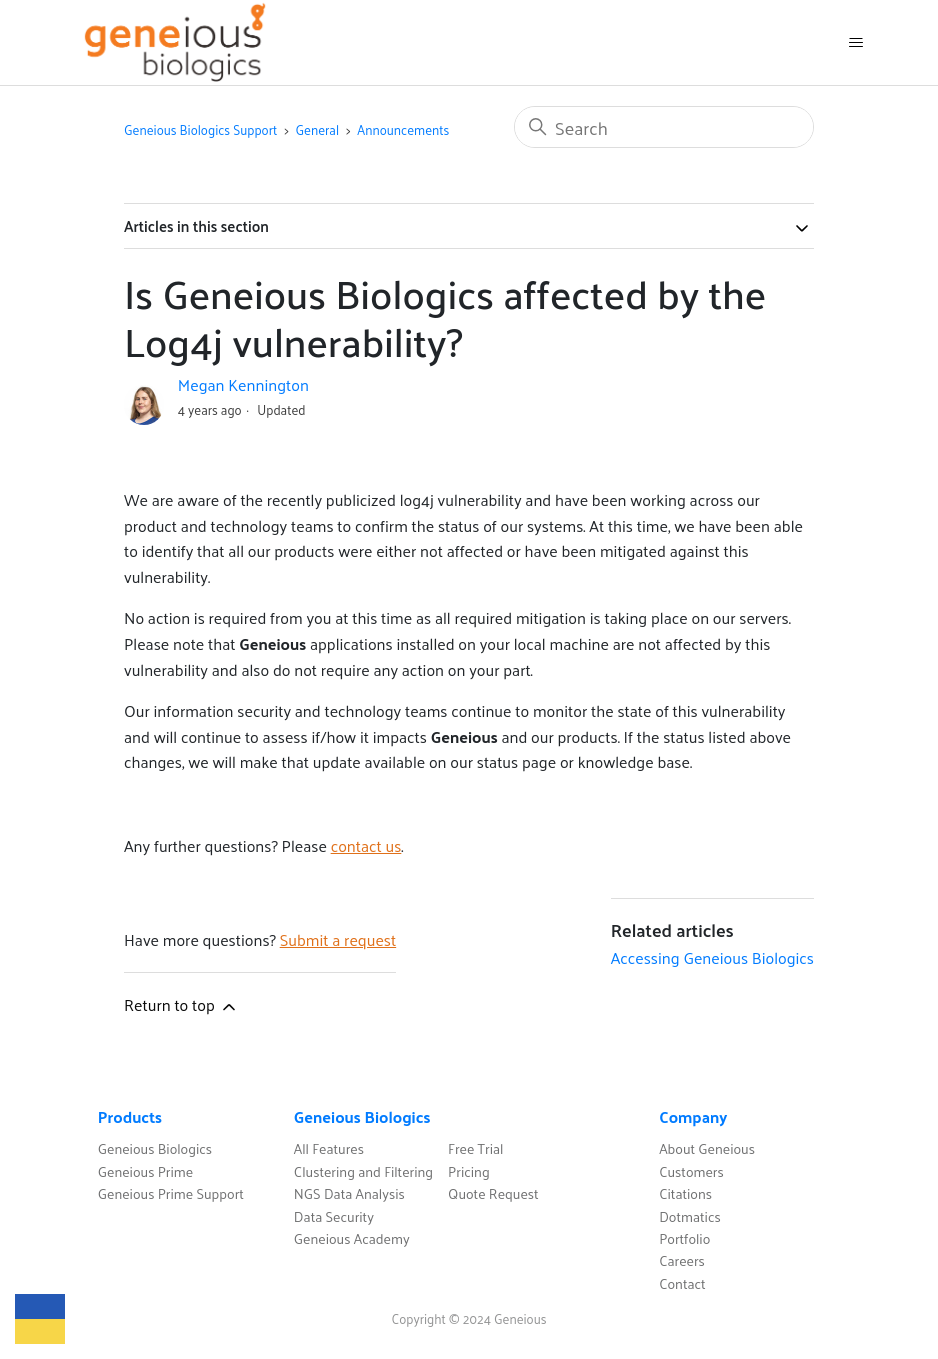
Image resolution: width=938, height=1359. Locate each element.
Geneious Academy (352, 1238)
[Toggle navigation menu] (855, 43)
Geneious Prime (145, 1171)
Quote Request (493, 1193)
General (318, 129)
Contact (682, 1283)
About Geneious (707, 1148)
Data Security (334, 1216)
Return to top (181, 1004)
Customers (691, 1171)
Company (693, 1116)
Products (130, 1116)
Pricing (469, 1171)
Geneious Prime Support (171, 1193)
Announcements (403, 129)
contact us (366, 845)
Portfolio (684, 1238)
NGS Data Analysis (349, 1193)
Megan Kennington (243, 384)
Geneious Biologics (155, 1148)
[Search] (664, 127)
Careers (682, 1260)
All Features (329, 1148)
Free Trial (475, 1148)
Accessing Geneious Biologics (712, 957)
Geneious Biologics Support (200, 129)
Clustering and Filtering (363, 1171)
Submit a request (338, 939)
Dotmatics (690, 1216)
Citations (685, 1193)
